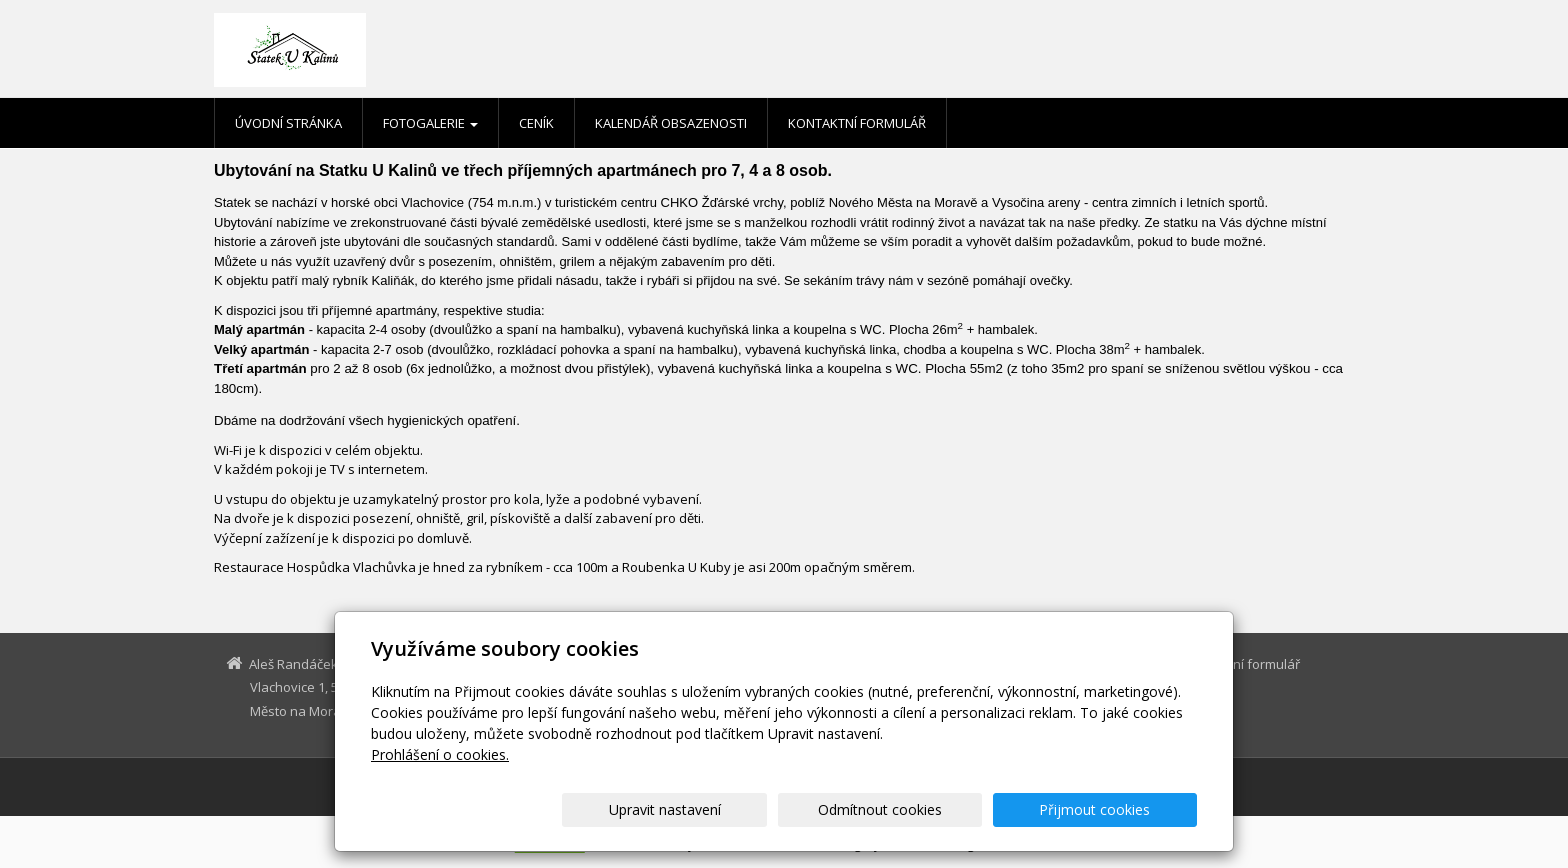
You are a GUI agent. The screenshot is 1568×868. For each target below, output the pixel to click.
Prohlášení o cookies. (440, 754)
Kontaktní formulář (857, 123)
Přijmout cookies (1120, 809)
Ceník (536, 123)
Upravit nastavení (793, 809)
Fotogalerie (430, 123)
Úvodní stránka (288, 123)
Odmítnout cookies (957, 809)
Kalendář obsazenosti (671, 123)
